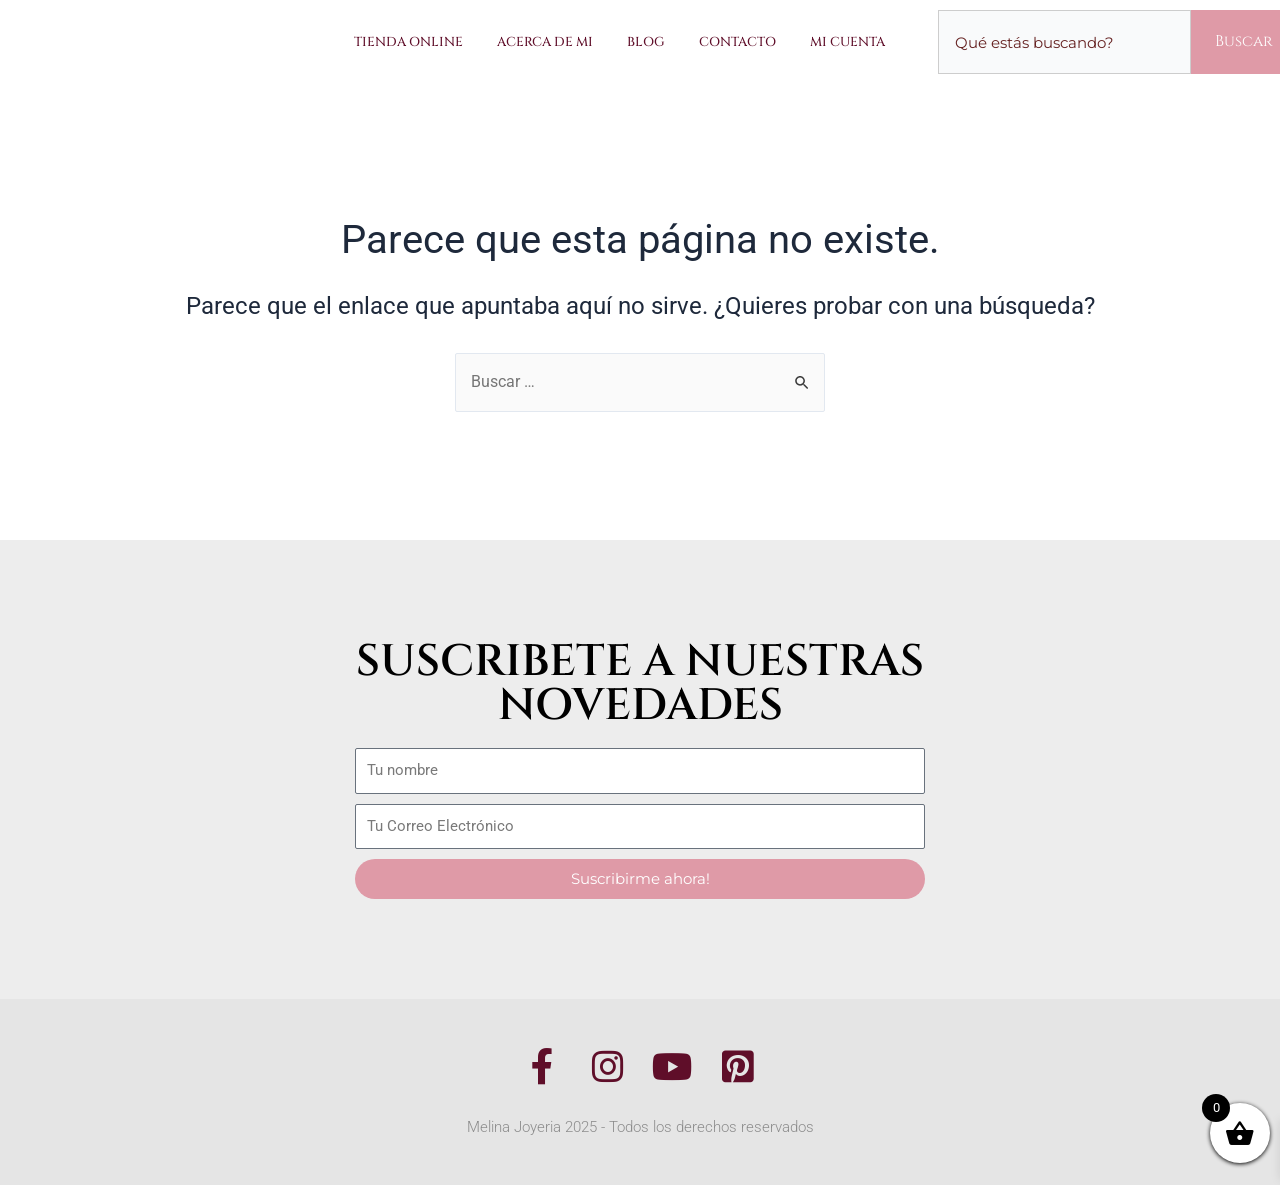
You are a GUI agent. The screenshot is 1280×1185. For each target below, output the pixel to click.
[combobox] (1064, 42)
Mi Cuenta (847, 42)
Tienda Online (408, 42)
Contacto (737, 42)
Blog (646, 42)
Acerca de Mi (545, 42)
